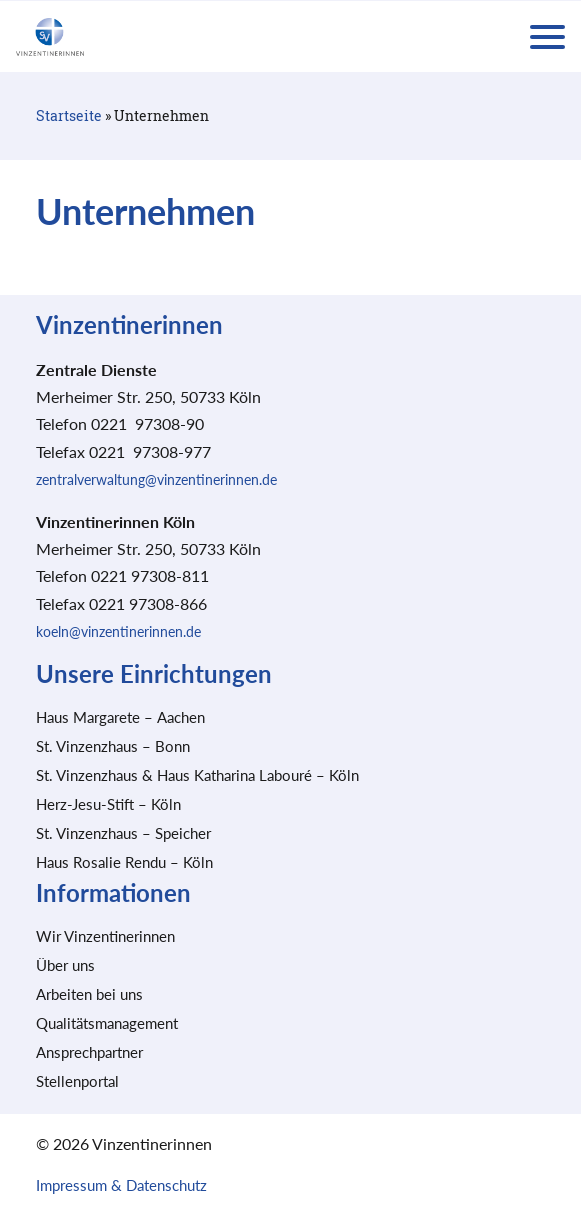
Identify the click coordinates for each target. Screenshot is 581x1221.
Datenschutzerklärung (300, 1169)
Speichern (291, 1059)
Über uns (65, 965)
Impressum (386, 1169)
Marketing (404, 945)
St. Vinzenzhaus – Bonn (113, 746)
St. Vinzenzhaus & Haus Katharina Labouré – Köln (197, 775)
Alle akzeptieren (290, 1002)
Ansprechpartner (89, 1052)
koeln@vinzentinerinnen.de (118, 631)
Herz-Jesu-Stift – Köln (108, 804)
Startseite (69, 115)
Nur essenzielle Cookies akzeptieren (291, 1111)
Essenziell (160, 945)
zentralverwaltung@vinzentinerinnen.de (156, 479)
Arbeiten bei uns (89, 994)
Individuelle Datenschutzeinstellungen (291, 1146)
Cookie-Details (204, 1169)
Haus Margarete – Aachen (120, 717)
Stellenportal (77, 1081)
